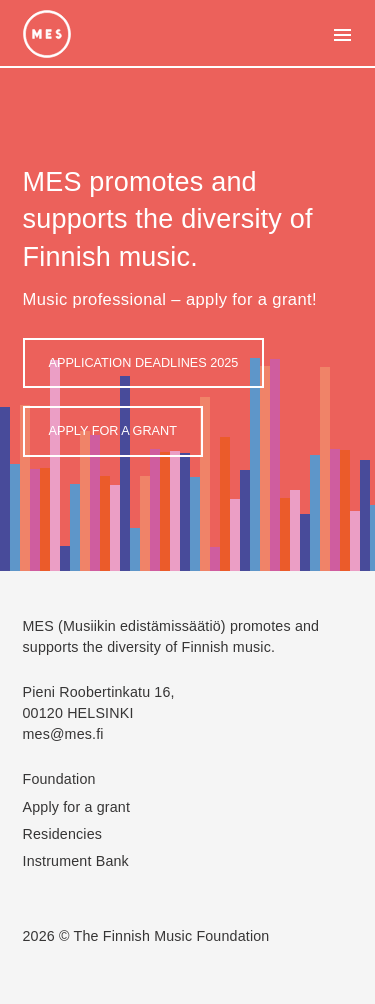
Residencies (63, 834)
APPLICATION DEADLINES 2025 (144, 363)
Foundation (59, 779)
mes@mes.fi (63, 734)
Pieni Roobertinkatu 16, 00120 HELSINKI (99, 702)
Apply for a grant (113, 431)
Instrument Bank (76, 861)
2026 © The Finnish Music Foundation (146, 936)
